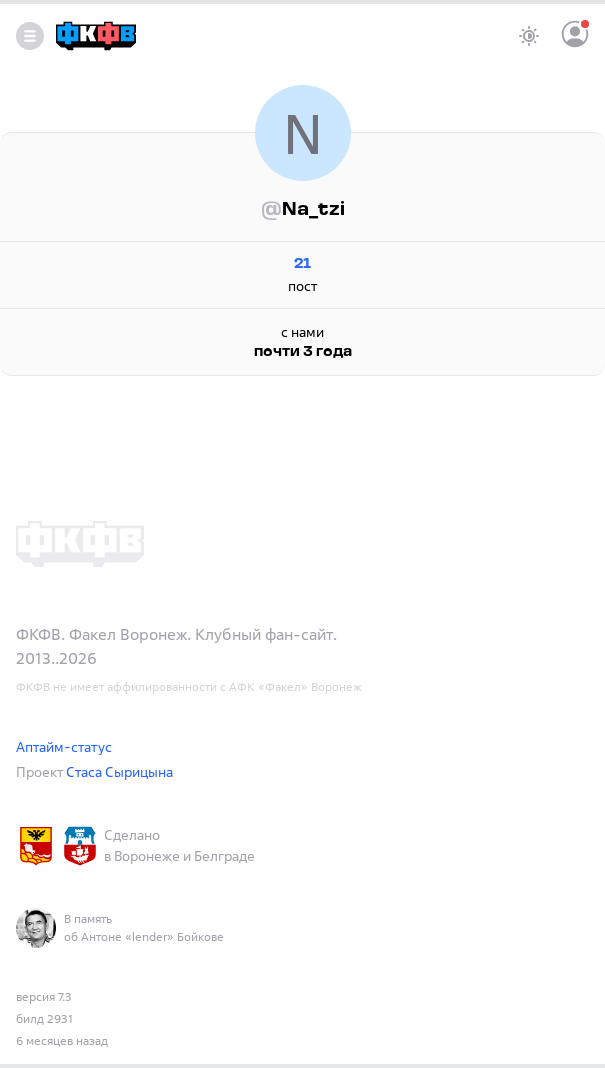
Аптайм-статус (64, 746)
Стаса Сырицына (119, 771)
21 (302, 264)
